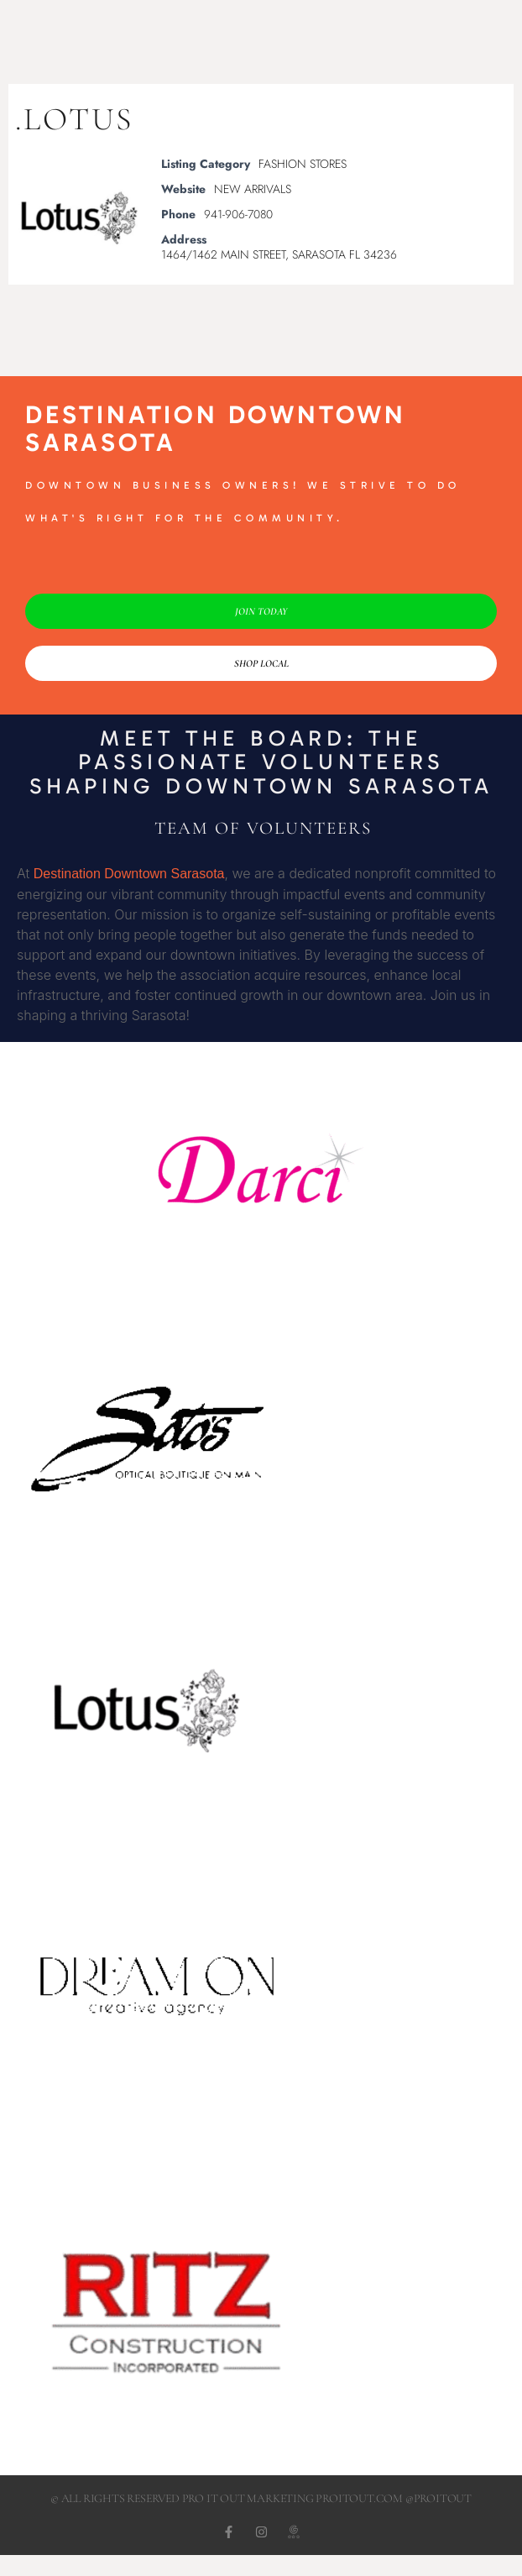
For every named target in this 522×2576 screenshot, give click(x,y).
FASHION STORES (302, 163)
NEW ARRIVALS (252, 189)
